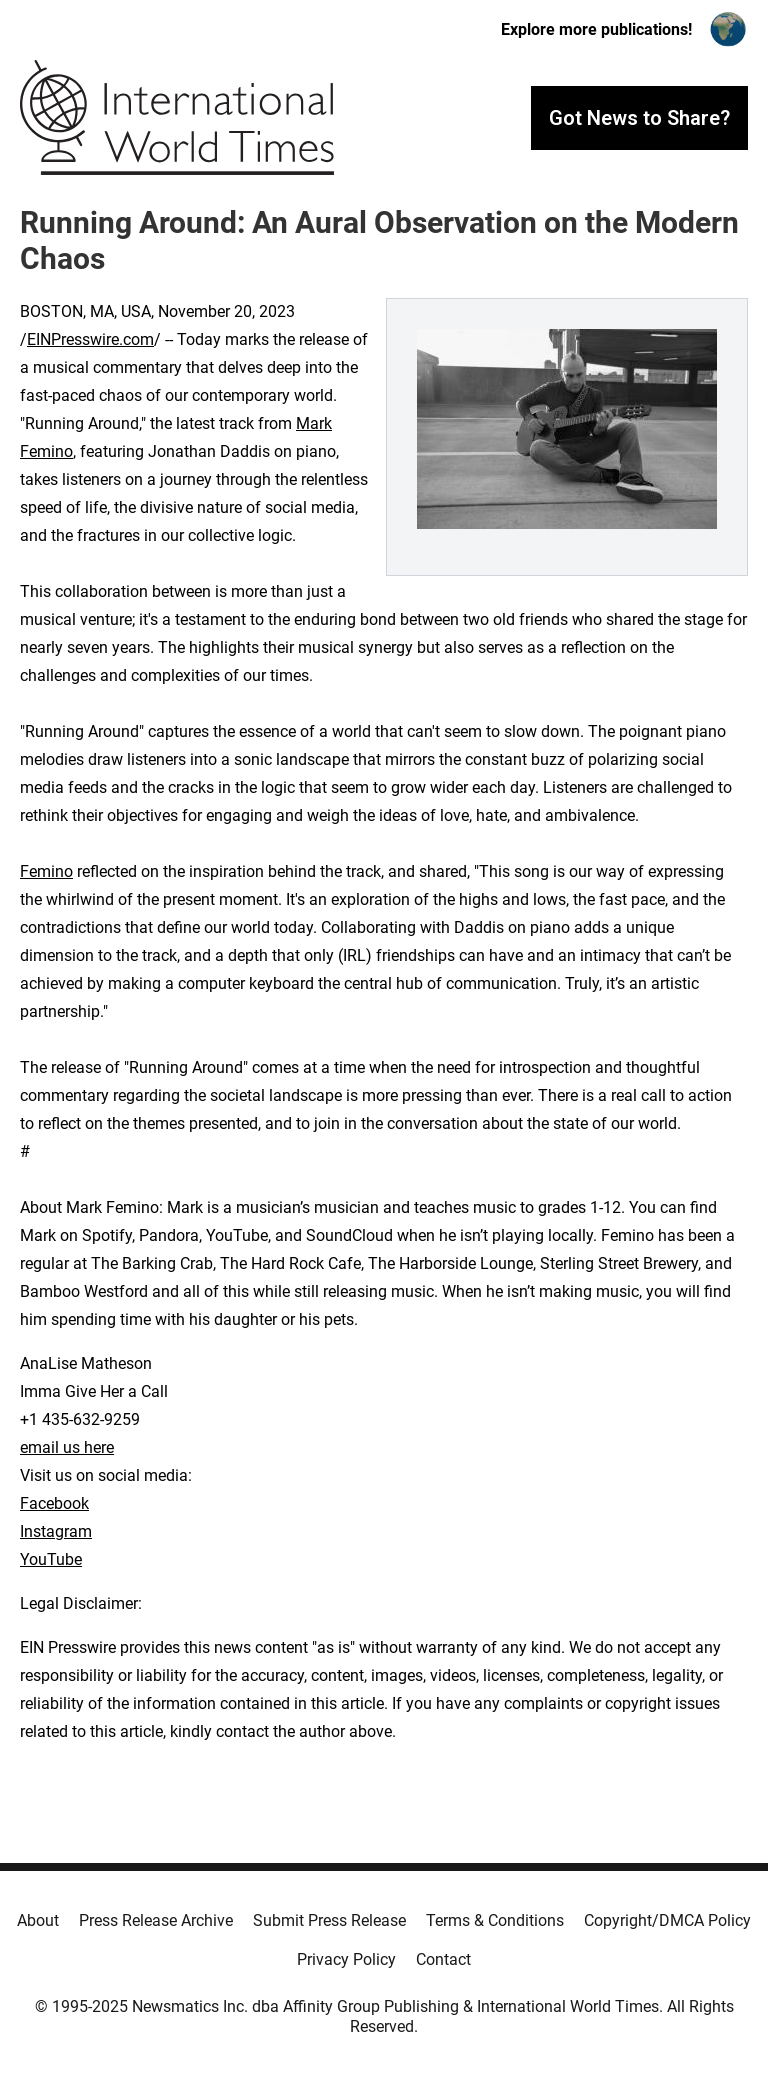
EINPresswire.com (90, 339)
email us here (67, 1447)
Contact (443, 1959)
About (38, 1920)
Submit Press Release (329, 1920)
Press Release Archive (156, 1920)
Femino (46, 871)
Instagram (56, 1531)
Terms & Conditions (495, 1920)
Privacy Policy (346, 1959)
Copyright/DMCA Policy (667, 1920)
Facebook (54, 1503)
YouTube (51, 1559)
